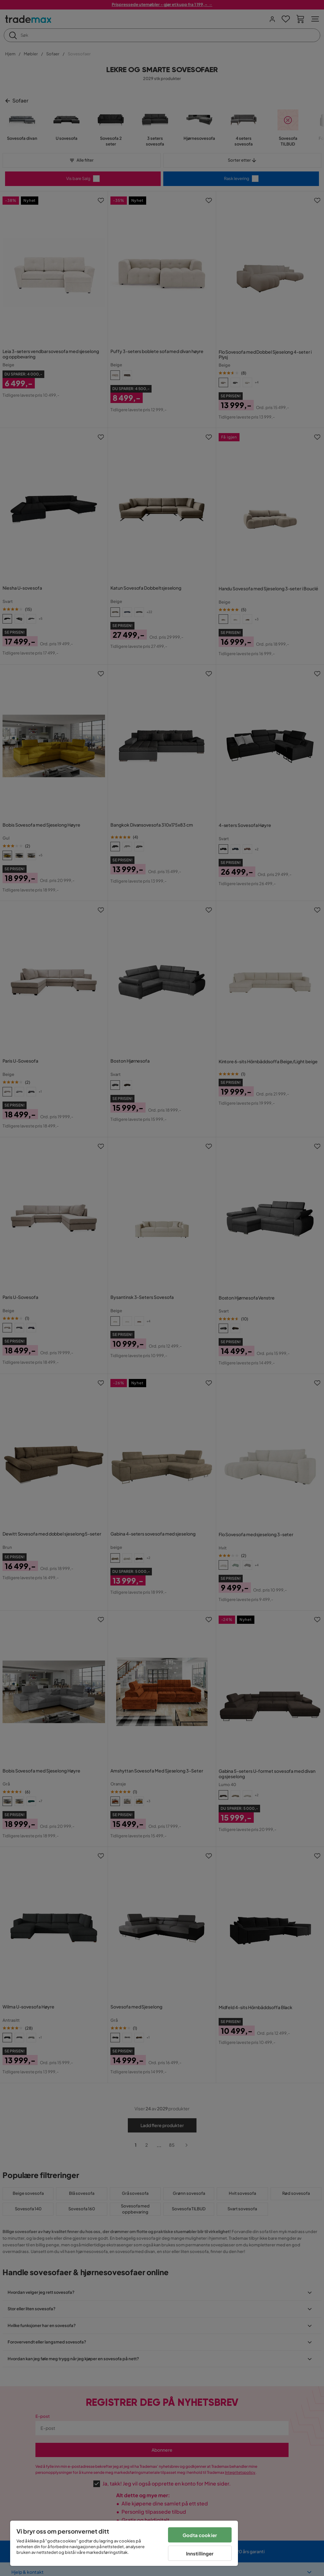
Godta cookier (200, 2535)
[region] (124, 2543)
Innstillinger (200, 2553)
